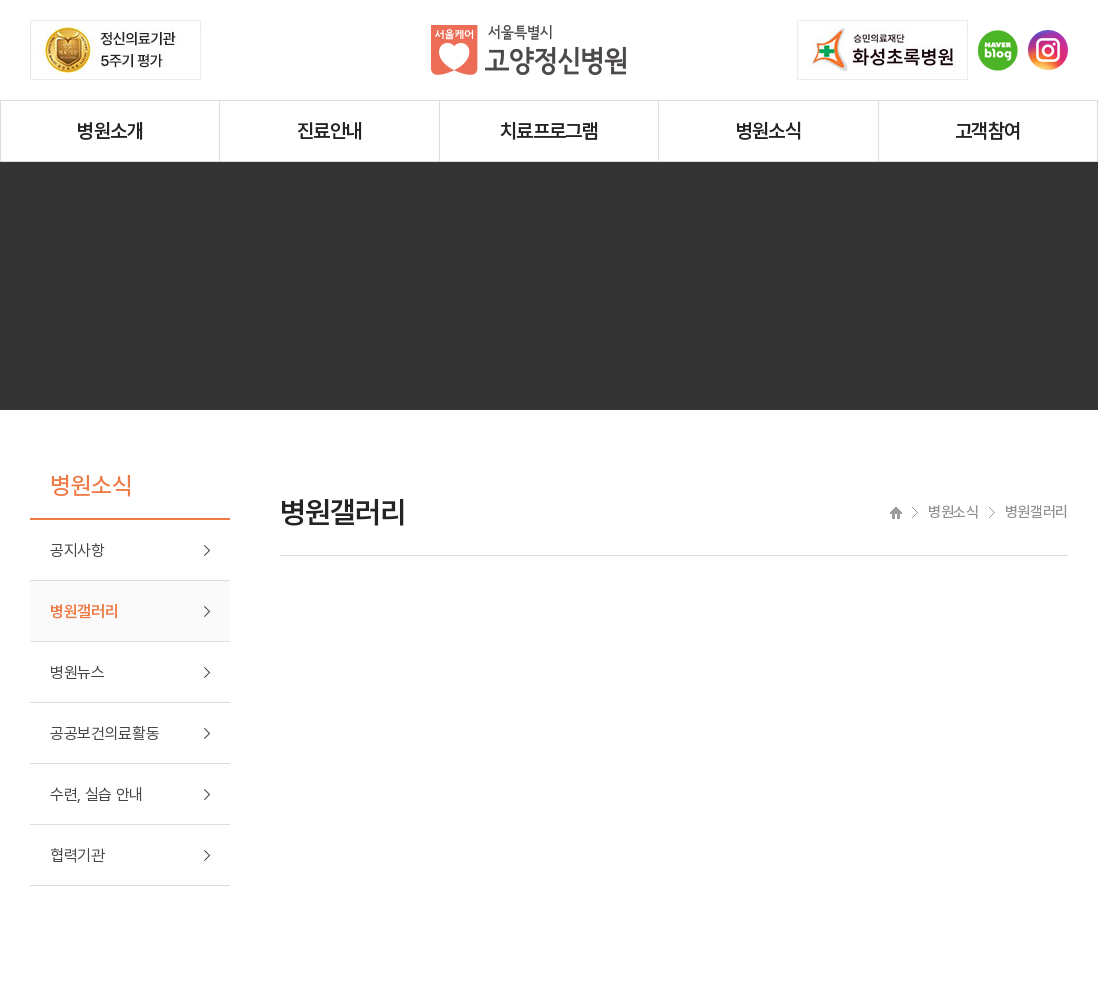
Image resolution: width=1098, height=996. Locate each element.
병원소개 (110, 131)
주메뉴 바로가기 (0, 0)
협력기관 (77, 855)
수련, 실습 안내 (96, 794)
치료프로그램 (549, 131)
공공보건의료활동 (104, 733)
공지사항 (77, 550)
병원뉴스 (77, 672)
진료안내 (330, 131)
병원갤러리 (84, 611)
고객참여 (988, 131)
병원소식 (769, 131)
